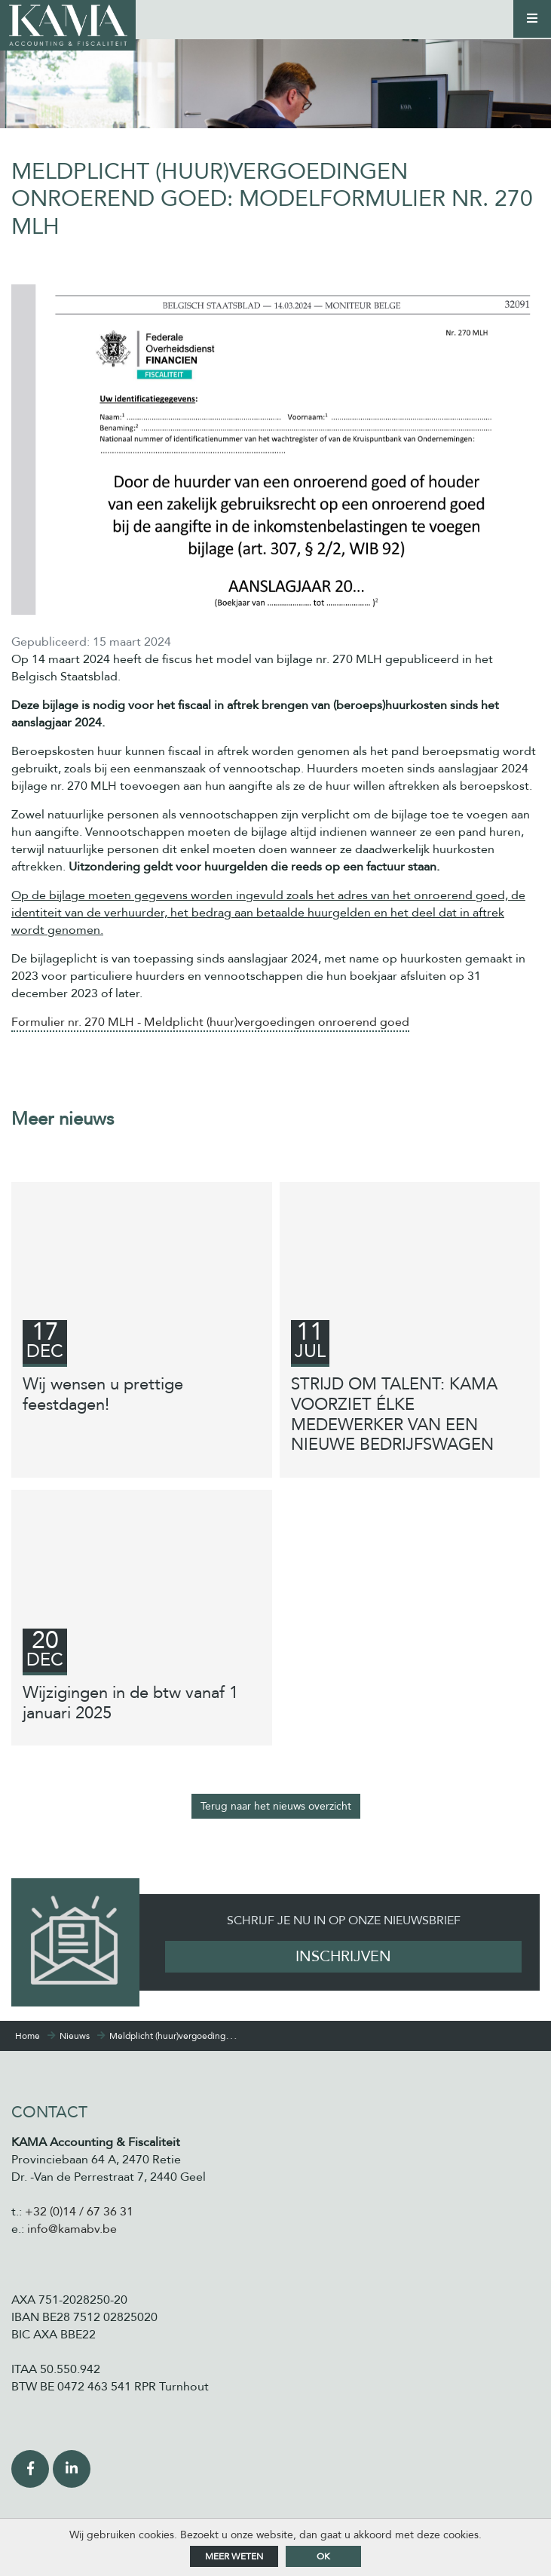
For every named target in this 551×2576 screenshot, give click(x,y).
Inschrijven (343, 1956)
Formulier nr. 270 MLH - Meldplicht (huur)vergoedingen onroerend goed (210, 1022)
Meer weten (234, 2556)
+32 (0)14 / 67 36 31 (79, 2211)
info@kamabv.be (72, 2229)
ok (323, 2556)
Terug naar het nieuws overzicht (276, 1806)
